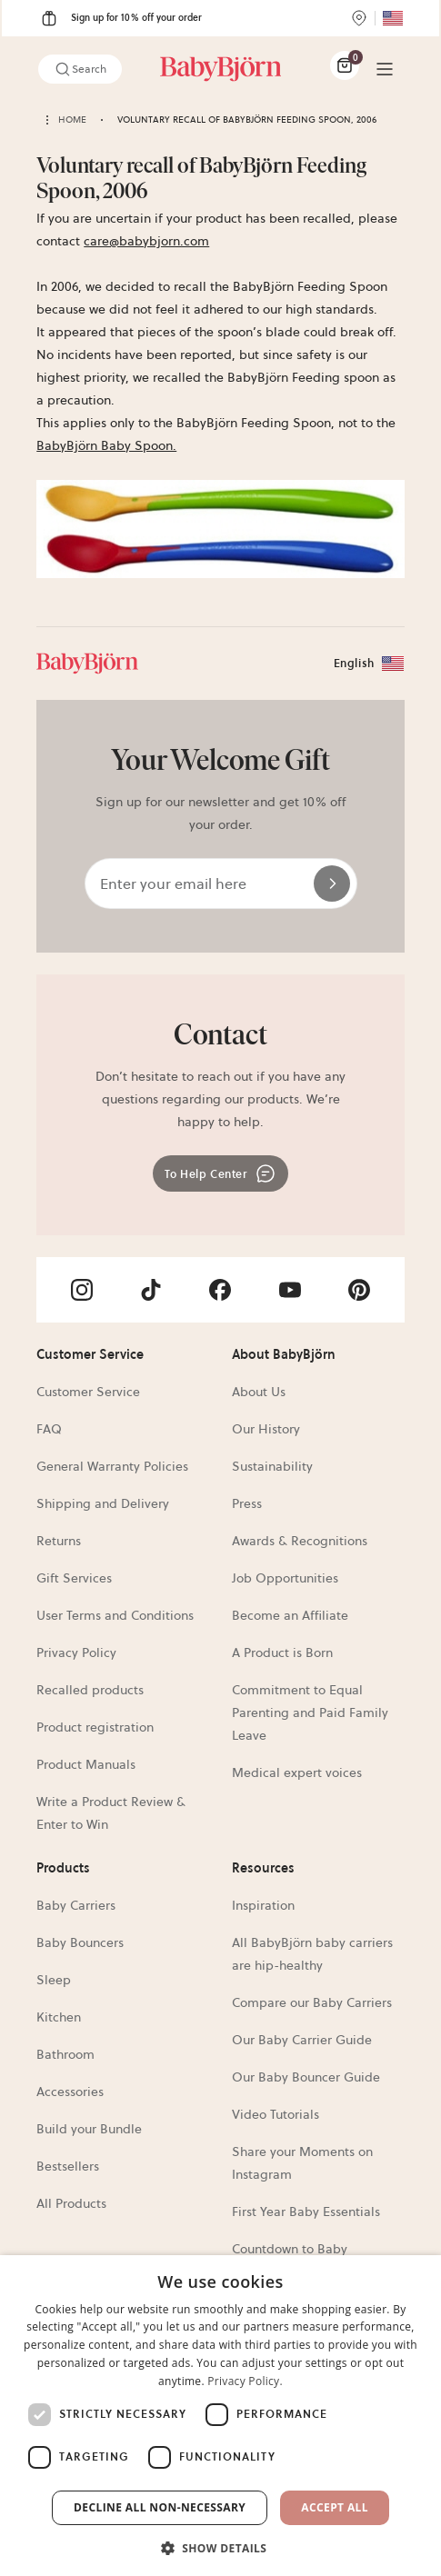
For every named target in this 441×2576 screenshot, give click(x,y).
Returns (58, 1541)
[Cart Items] (344, 65)
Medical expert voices (297, 1772)
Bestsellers (67, 2166)
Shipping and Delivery (102, 1503)
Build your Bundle (89, 2129)
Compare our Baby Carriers (312, 2002)
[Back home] (47, 120)
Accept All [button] (334, 2507)
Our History (266, 1429)
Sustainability (272, 1466)
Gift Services (74, 1578)
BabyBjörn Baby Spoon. (106, 445)
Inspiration (263, 1905)
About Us (259, 1392)
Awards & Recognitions (299, 1541)
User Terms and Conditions (115, 1615)
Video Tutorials (275, 2114)
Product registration (95, 1727)
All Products (71, 2203)
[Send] (332, 883)
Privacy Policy (76, 1652)
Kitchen (58, 2017)
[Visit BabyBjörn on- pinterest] (359, 1290)
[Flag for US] (393, 18)
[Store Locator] (359, 18)
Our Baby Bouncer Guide (306, 2077)
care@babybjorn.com (146, 241)
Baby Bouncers (80, 1942)
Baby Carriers (75, 1905)
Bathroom (65, 2054)
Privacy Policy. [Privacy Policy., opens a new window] (245, 2381)
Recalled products (90, 1690)
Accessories (70, 2091)
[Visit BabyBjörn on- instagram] (82, 1290)
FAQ (49, 1429)
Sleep (53, 1980)
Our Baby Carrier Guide (302, 2040)
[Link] (221, 69)
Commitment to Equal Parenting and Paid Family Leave (310, 1712)
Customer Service (88, 1392)
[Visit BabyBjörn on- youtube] (290, 1290)
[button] (221, 2546)
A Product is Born (282, 1652)
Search (80, 69)
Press (247, 1503)
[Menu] (384, 69)
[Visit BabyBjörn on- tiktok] (151, 1290)
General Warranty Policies (112, 1466)
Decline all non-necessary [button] (160, 2507)
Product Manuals (85, 1764)
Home (72, 119)
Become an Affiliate (290, 1615)
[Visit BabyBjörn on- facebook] (220, 1290)
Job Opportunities (285, 1578)
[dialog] (220, 2415)
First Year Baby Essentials (306, 2211)
